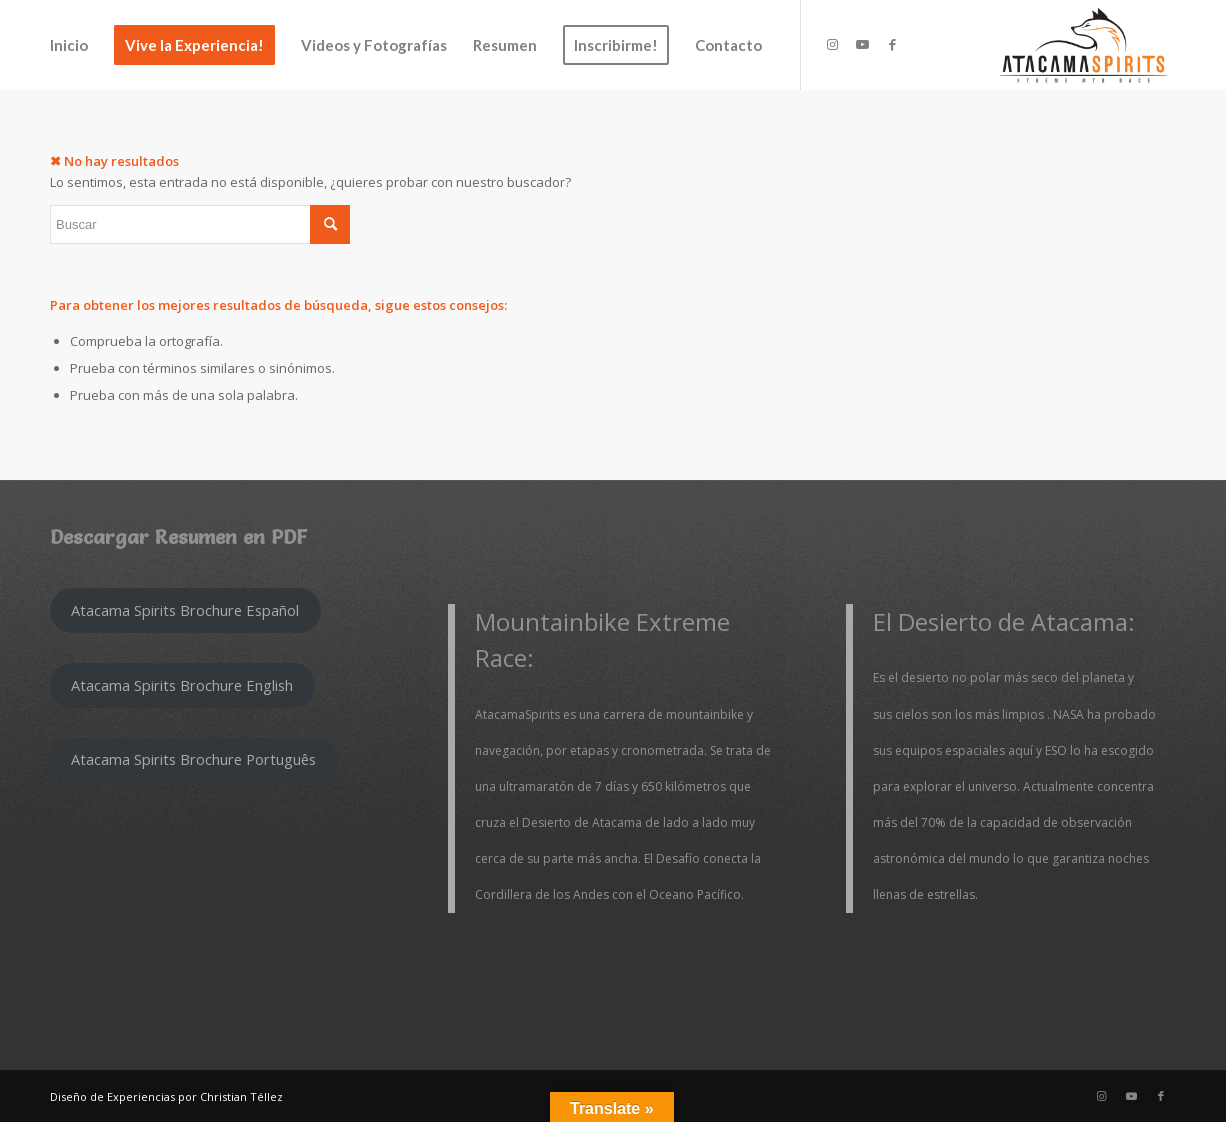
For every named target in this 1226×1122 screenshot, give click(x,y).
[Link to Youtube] (862, 44)
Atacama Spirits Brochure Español (185, 610)
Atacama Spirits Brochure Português (193, 759)
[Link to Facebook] (892, 44)
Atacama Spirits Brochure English (182, 685)
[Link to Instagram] (832, 44)
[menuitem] (69, 45)
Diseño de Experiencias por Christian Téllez (166, 1096)
